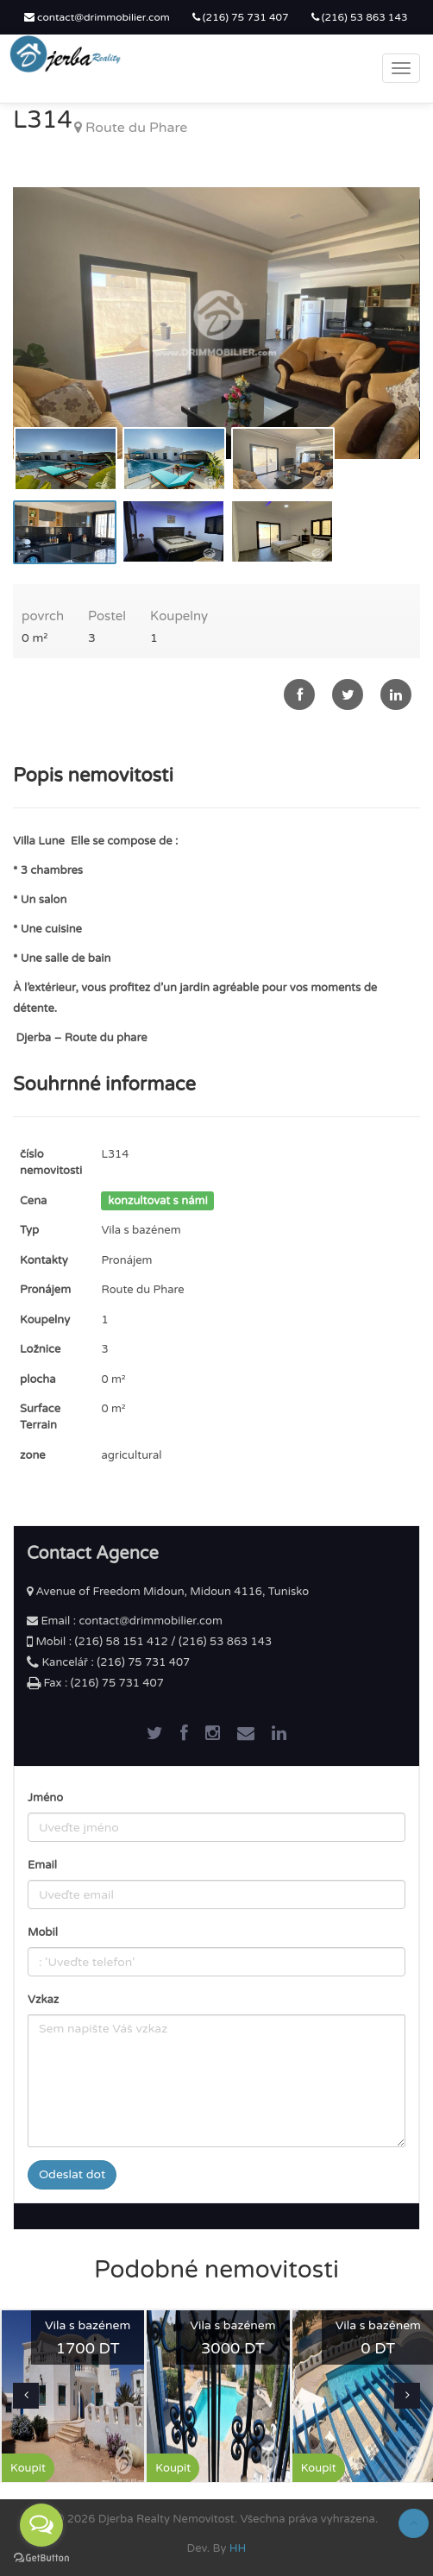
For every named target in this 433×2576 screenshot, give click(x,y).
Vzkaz (43, 2000)
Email (42, 1865)
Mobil (43, 1932)
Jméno (45, 1798)
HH (238, 2548)
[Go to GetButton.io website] (41, 2558)
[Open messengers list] (41, 2525)
